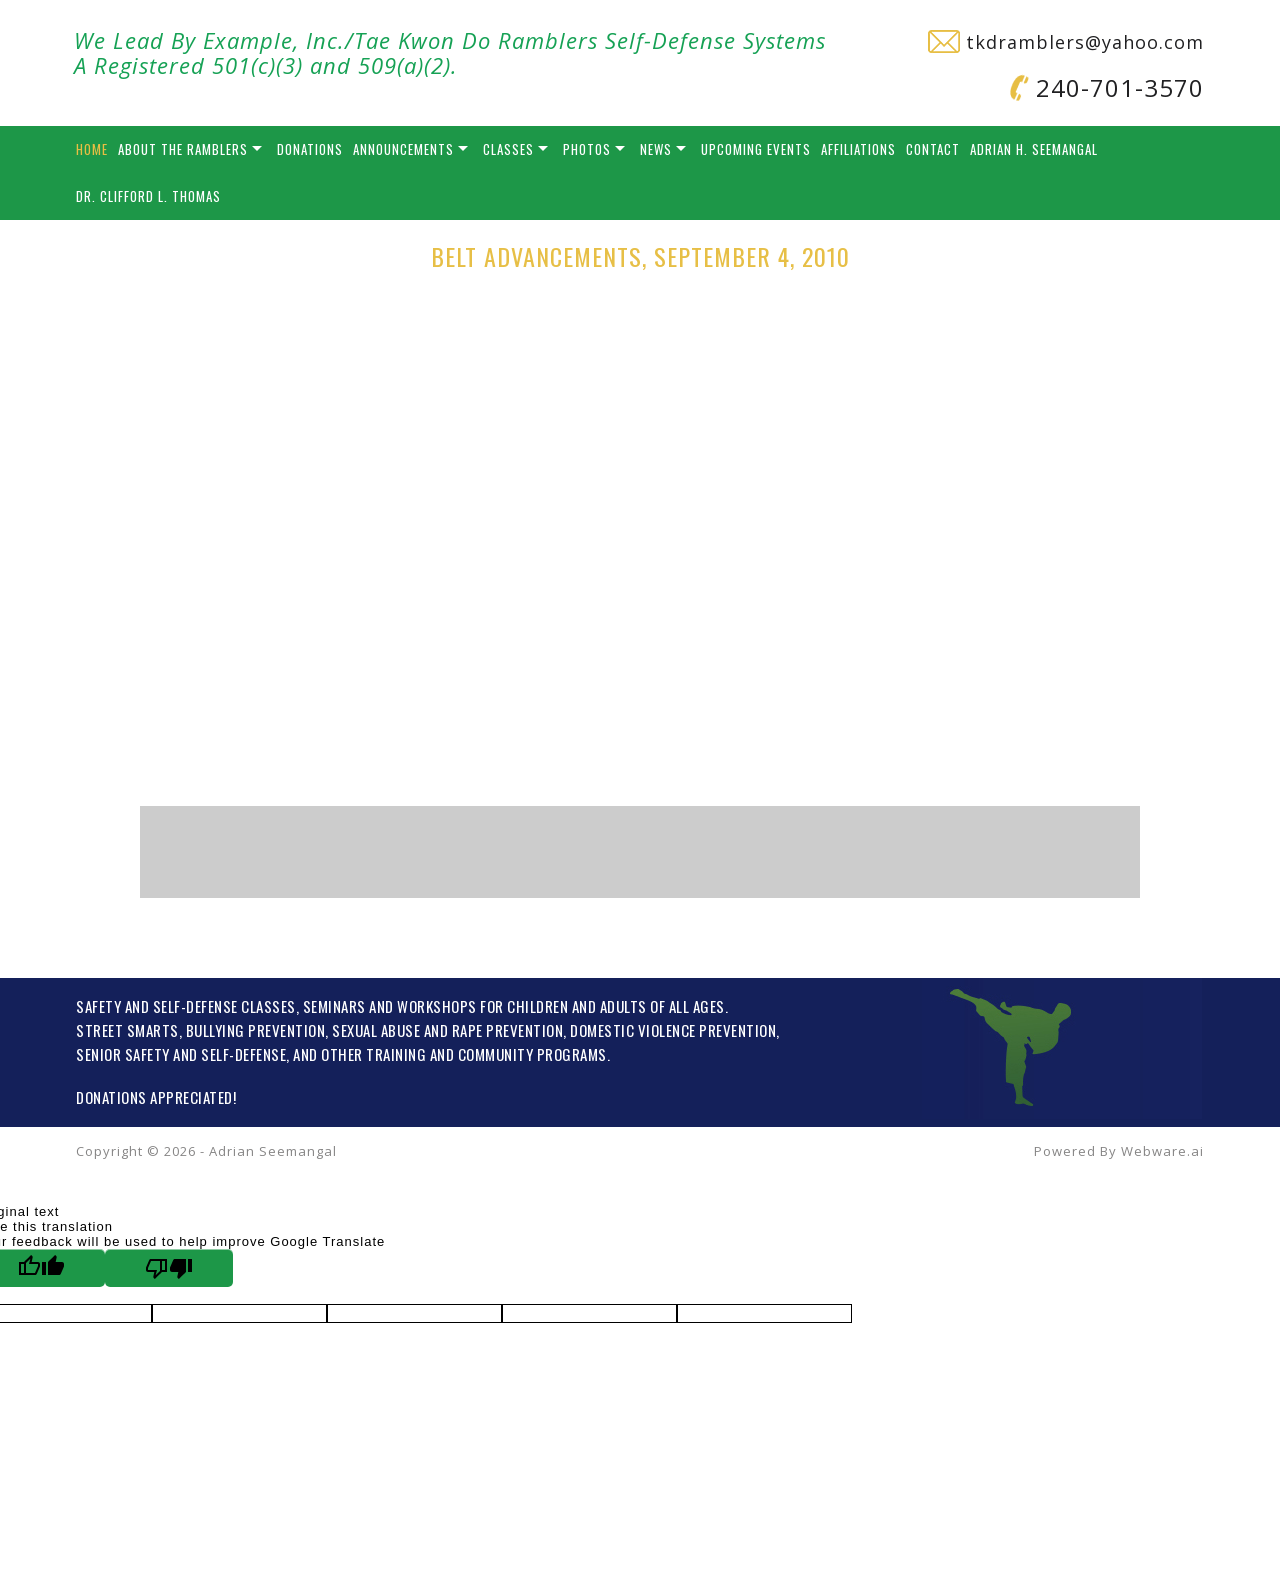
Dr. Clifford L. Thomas (148, 196)
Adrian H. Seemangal (1034, 149)
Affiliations (858, 149)
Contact (933, 149)
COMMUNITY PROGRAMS (532, 1054)
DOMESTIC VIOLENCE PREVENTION (673, 1030)
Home (92, 149)
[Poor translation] (169, 1268)
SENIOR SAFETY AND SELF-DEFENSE (181, 1054)
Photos (587, 149)
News (656, 149)
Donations (310, 149)
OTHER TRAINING (373, 1054)
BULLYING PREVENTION (256, 1030)
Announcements (403, 149)
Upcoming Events (756, 149)
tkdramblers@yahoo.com (1066, 42)
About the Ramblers (183, 149)
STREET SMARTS (127, 1030)
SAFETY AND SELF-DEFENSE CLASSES (186, 1006)
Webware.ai (1162, 1151)
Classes (508, 149)
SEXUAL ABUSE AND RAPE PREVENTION (447, 1030)
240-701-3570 (1107, 87)
